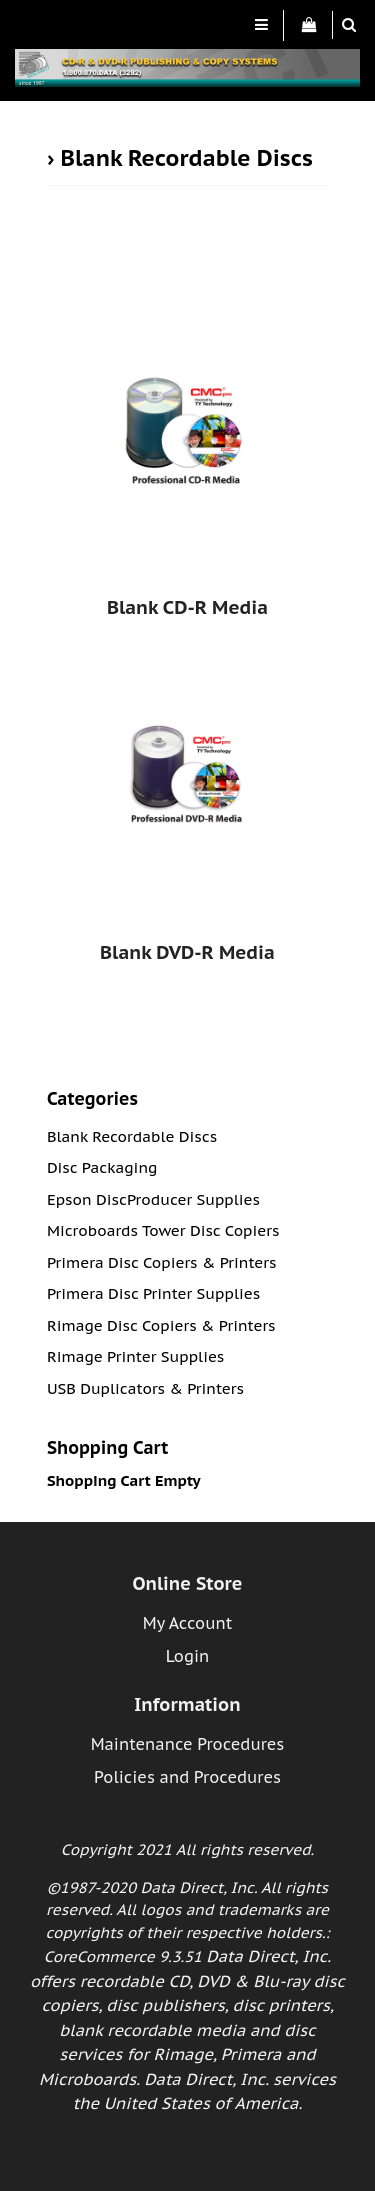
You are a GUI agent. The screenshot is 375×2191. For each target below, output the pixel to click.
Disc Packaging (102, 1167)
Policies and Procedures (187, 1777)
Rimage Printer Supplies (135, 1356)
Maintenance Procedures (188, 1744)
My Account (187, 1623)
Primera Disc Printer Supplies (153, 1293)
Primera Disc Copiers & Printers (162, 1262)
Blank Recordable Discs (187, 157)
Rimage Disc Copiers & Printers (161, 1325)
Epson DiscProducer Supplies (153, 1199)
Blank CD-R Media (187, 607)
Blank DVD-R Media (187, 952)
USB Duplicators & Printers (145, 1388)
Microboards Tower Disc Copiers (163, 1230)
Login (188, 1656)
